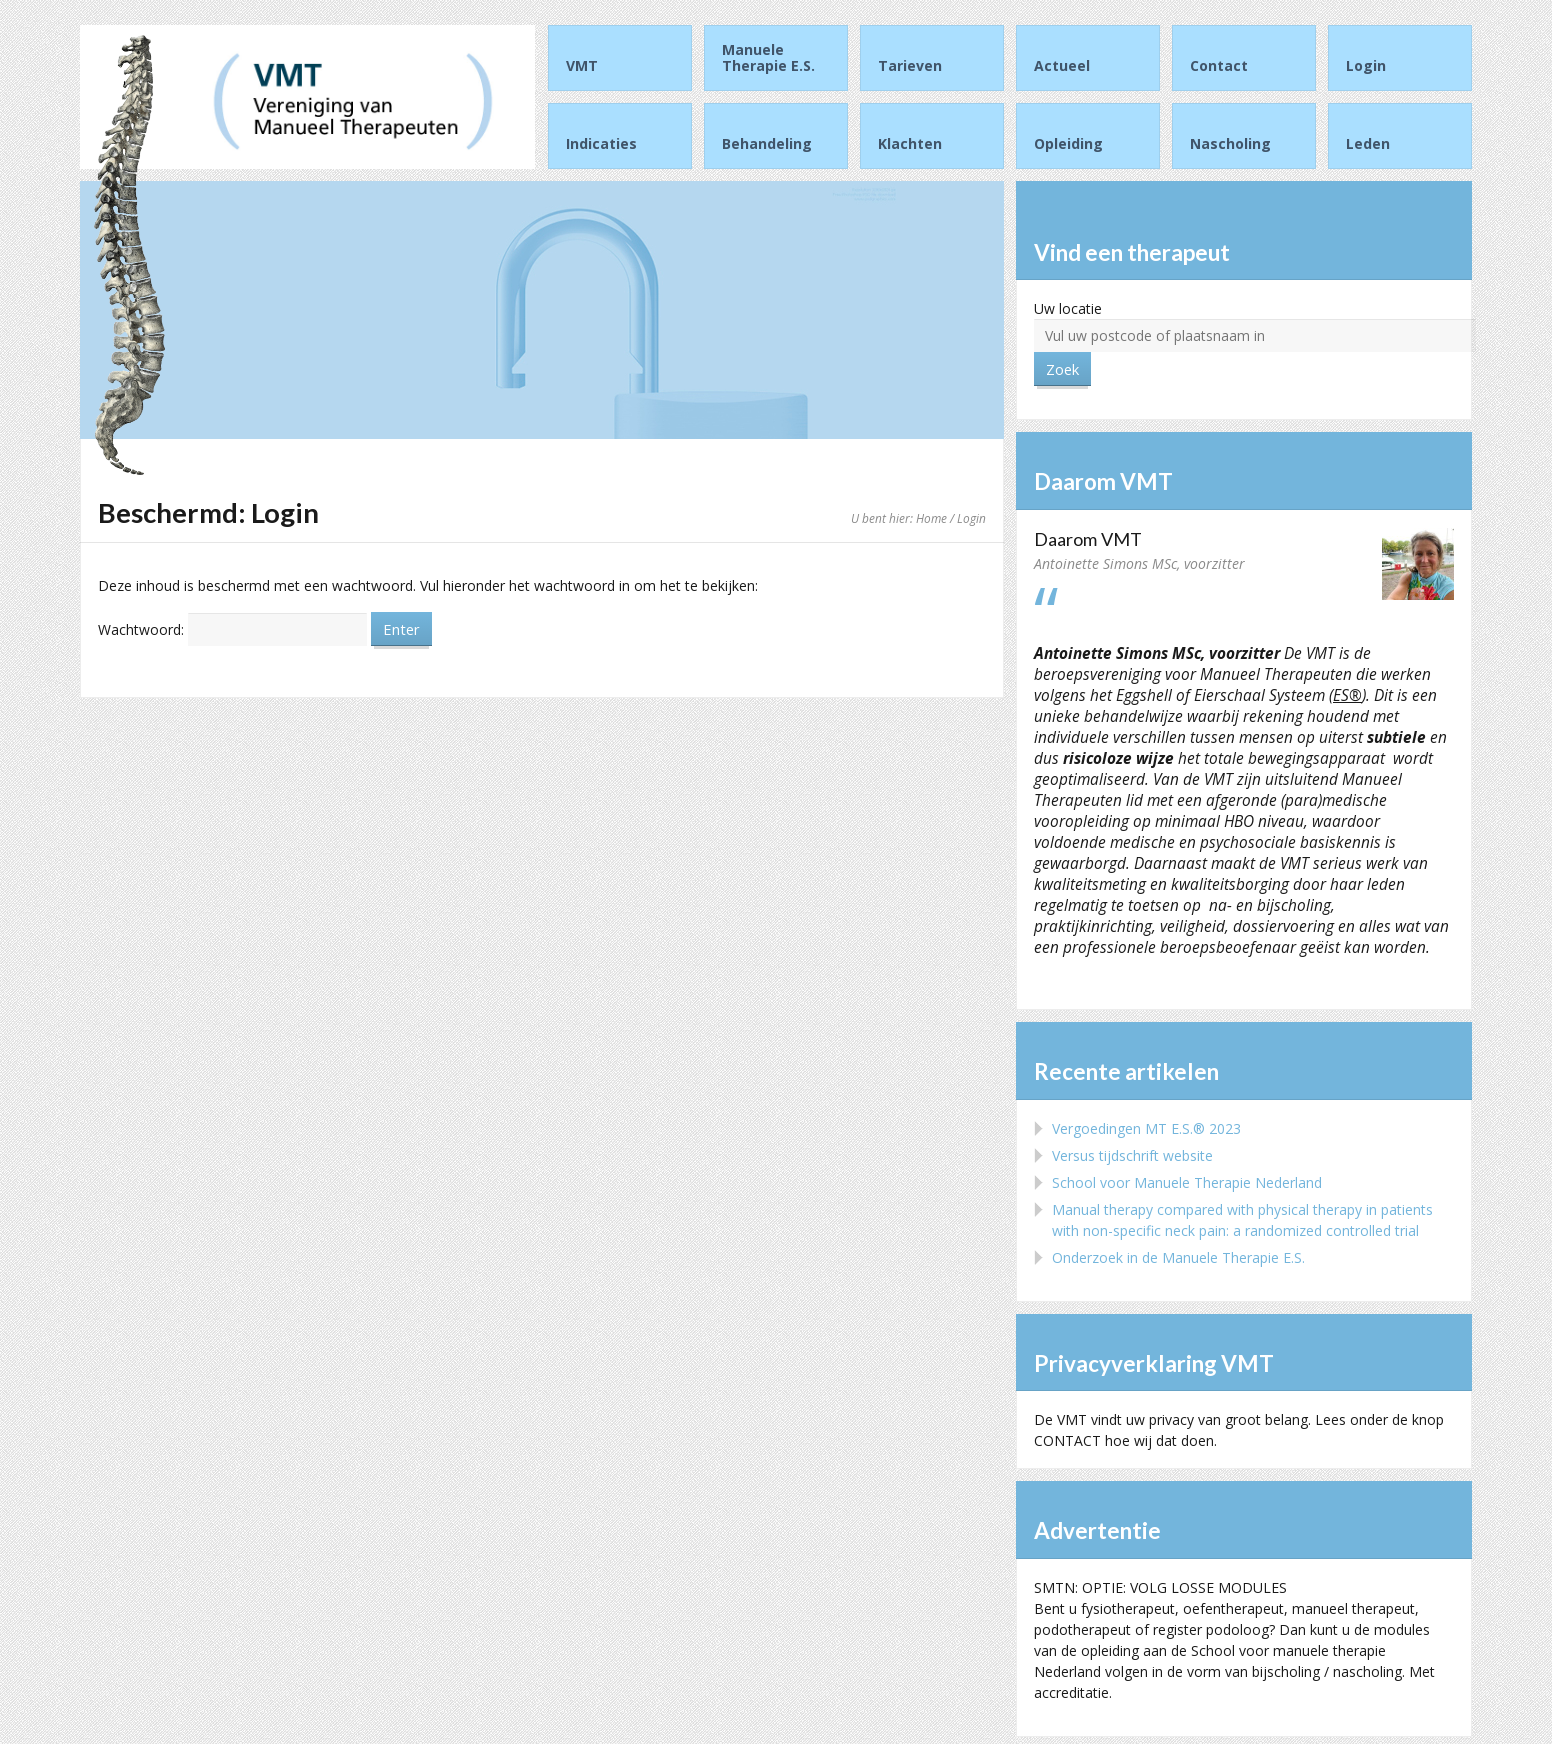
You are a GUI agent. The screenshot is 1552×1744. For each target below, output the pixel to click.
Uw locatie (1068, 308)
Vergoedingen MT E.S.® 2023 (1146, 1128)
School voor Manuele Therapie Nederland (1187, 1182)
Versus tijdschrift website (1132, 1155)
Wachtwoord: (232, 629)
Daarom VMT (1088, 539)
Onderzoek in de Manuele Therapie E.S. (1178, 1257)
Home (931, 518)
